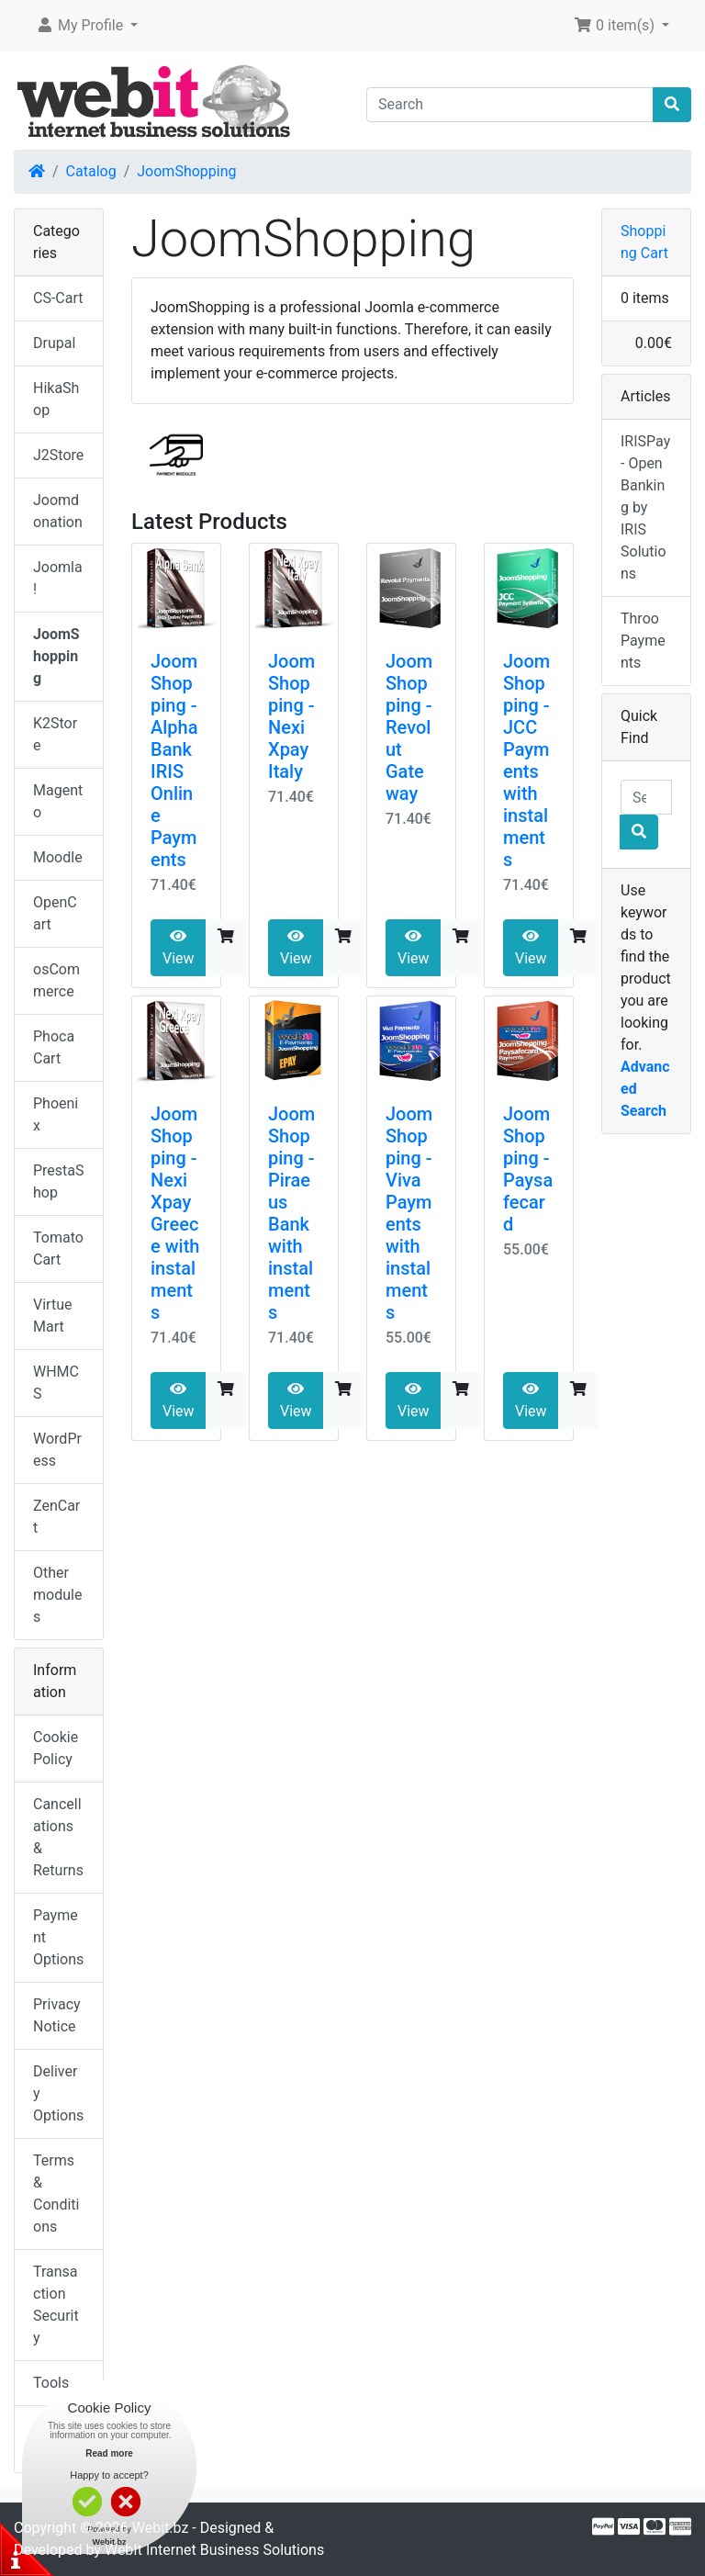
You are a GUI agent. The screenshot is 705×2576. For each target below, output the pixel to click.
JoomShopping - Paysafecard (528, 1169)
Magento (58, 801)
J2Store (58, 455)
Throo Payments (643, 640)
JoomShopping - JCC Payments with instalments (526, 760)
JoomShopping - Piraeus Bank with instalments (291, 1213)
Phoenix (55, 1114)
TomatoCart (58, 1248)
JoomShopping (186, 171)
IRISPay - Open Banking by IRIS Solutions (645, 507)
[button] (86, 25)
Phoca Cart (53, 1047)
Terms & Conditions (56, 2193)
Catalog (91, 171)
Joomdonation (58, 511)
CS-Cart (58, 298)
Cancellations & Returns (58, 1837)
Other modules (57, 1594)
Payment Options (58, 1937)
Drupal (54, 343)
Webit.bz (160, 2528)
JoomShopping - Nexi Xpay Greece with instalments (175, 1213)
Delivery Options (58, 2093)
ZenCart (56, 1516)
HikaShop (56, 399)
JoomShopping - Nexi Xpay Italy (291, 716)
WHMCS (56, 1382)
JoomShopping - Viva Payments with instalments (409, 1213)
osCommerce (56, 980)
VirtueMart (52, 1315)
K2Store (55, 734)
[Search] (510, 104)
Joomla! (58, 578)
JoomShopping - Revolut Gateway (409, 727)
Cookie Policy (55, 1748)
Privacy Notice (57, 2015)
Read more (109, 2453)
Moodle (58, 857)
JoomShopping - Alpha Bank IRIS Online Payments (174, 760)
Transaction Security (56, 2304)
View (178, 947)
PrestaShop (58, 1181)
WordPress (57, 1449)
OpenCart (55, 913)
